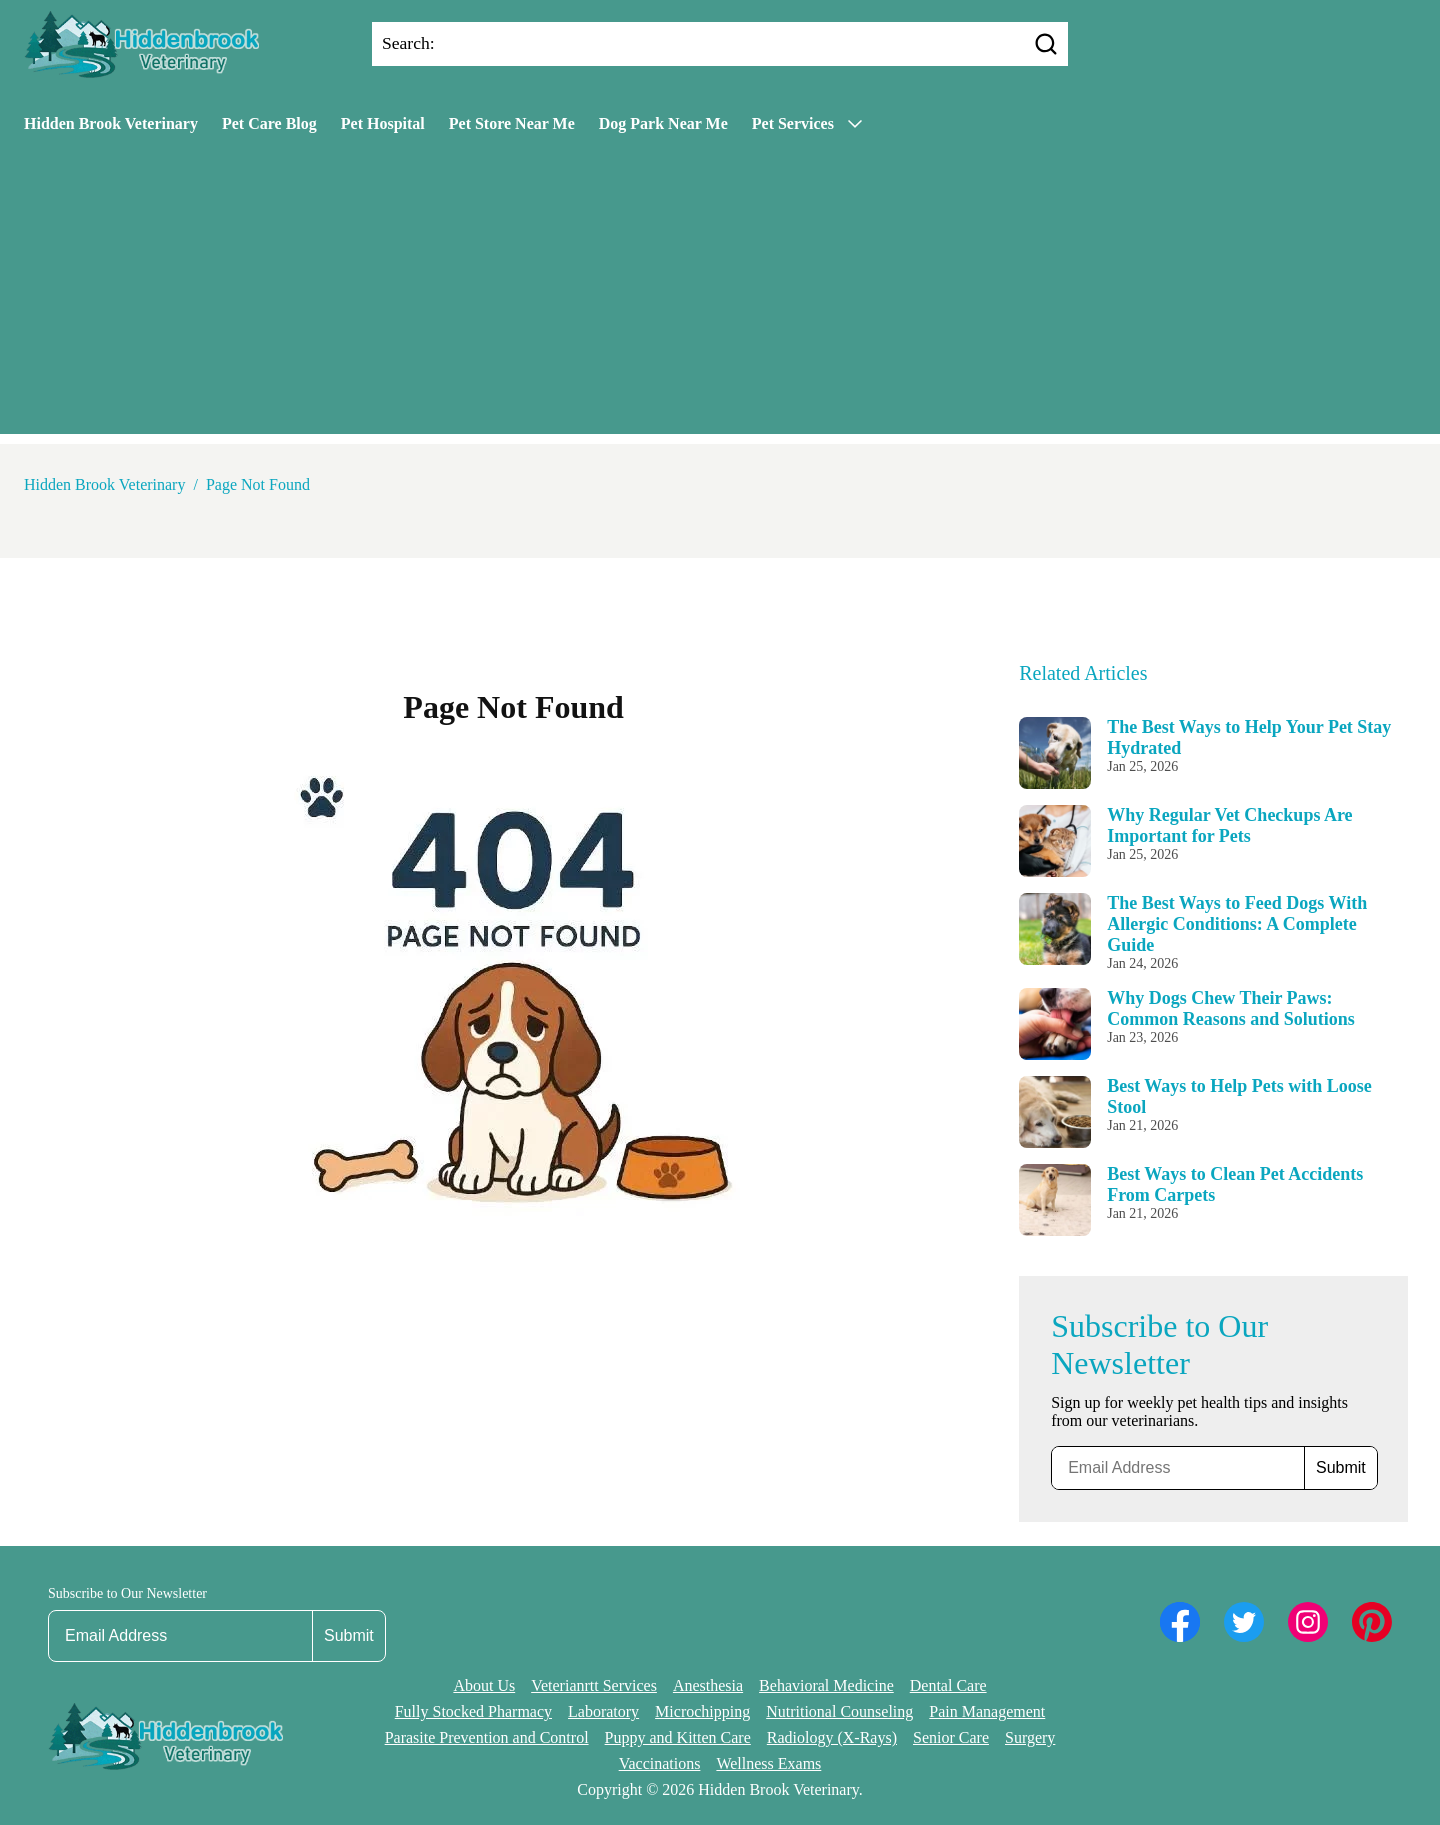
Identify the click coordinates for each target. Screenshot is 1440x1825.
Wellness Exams (768, 1763)
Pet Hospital (383, 123)
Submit (1341, 1467)
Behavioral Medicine (826, 1685)
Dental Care (948, 1685)
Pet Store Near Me (512, 123)
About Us (484, 1685)
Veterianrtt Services (594, 1685)
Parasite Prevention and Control (487, 1737)
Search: (408, 43)
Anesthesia (708, 1685)
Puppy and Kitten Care (678, 1737)
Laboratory (603, 1711)
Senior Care (951, 1737)
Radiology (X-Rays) (832, 1737)
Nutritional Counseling (839, 1711)
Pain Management (987, 1711)
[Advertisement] (720, 294)
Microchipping (702, 1711)
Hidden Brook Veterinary (111, 123)
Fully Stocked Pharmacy (473, 1711)
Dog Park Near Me (663, 123)
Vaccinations (660, 1763)
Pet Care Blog (269, 123)
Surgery (1030, 1737)
